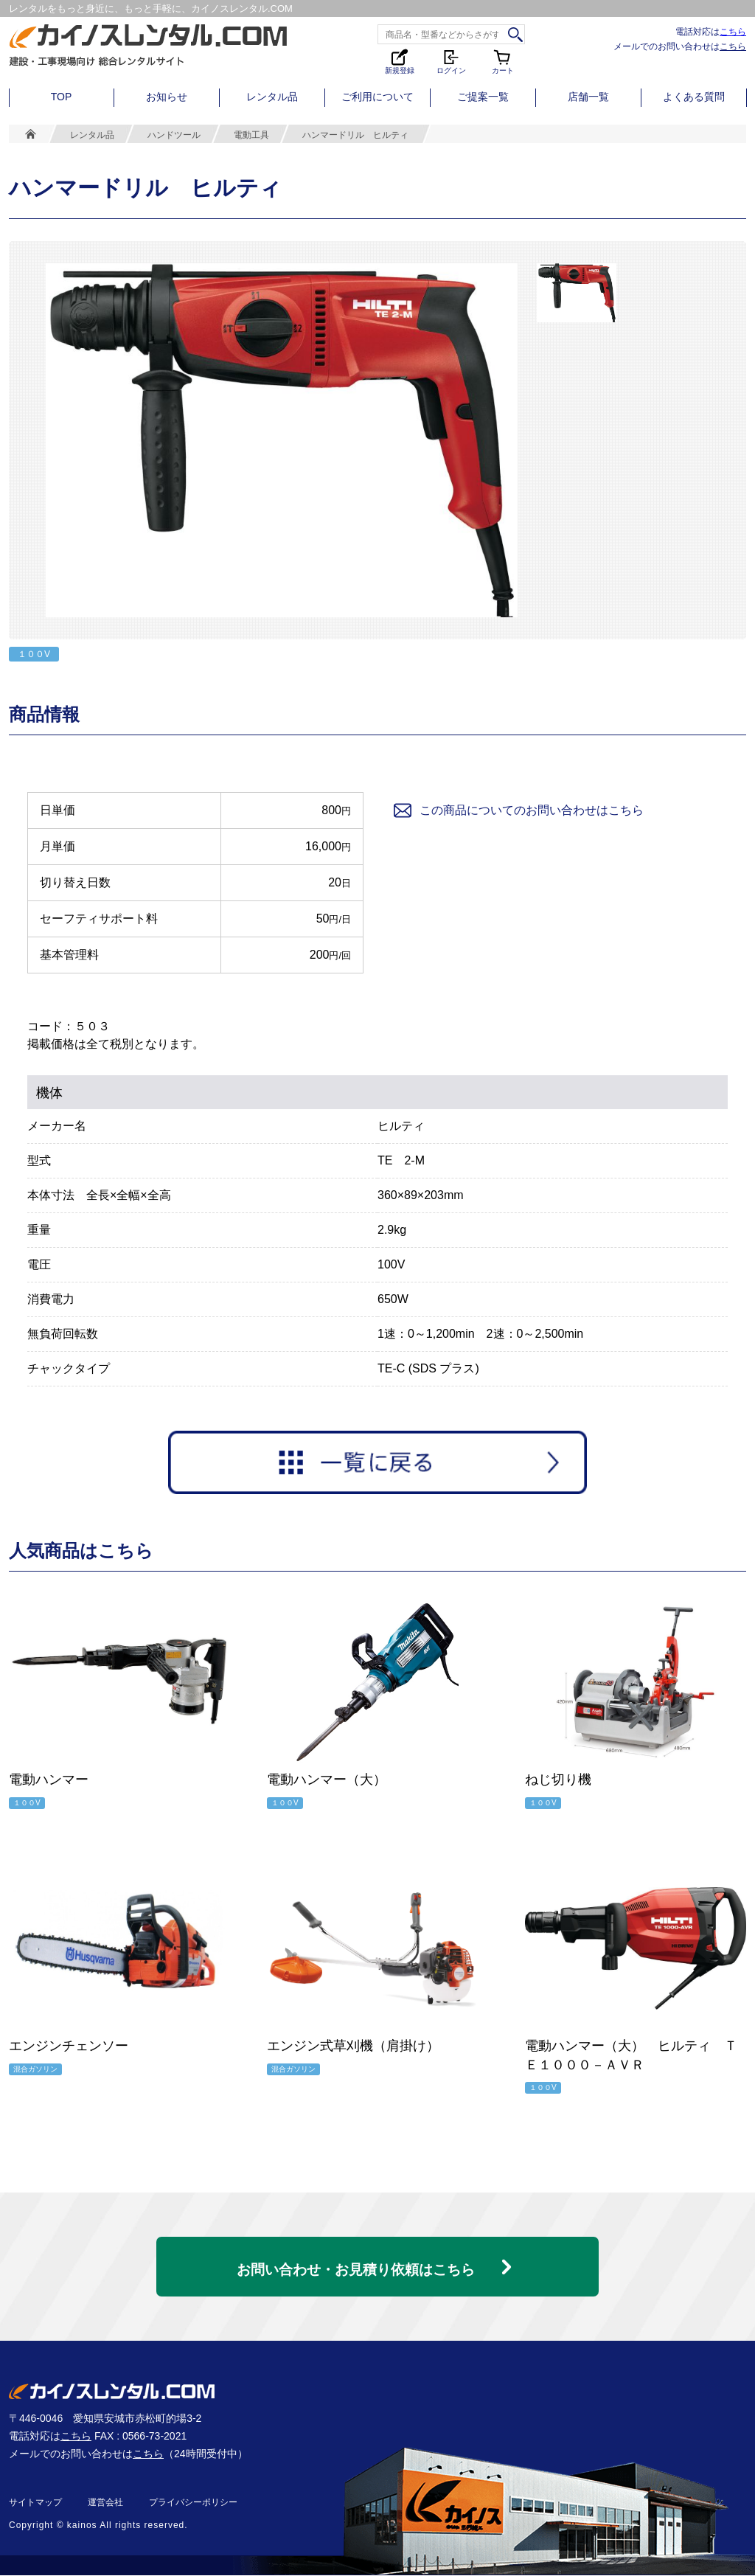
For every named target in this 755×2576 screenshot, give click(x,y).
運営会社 (105, 2503)
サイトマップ (35, 2503)
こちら (733, 31)
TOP (61, 97)
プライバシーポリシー (193, 2503)
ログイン (451, 61)
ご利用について (377, 97)
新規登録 (400, 61)
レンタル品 (272, 97)
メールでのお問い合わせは (679, 46)
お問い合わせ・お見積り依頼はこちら (355, 2263)
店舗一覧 (588, 97)
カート (503, 61)
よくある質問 (694, 97)
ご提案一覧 (483, 97)
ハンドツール (174, 135)
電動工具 (251, 135)
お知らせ (166, 97)
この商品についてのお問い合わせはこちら (518, 810)
